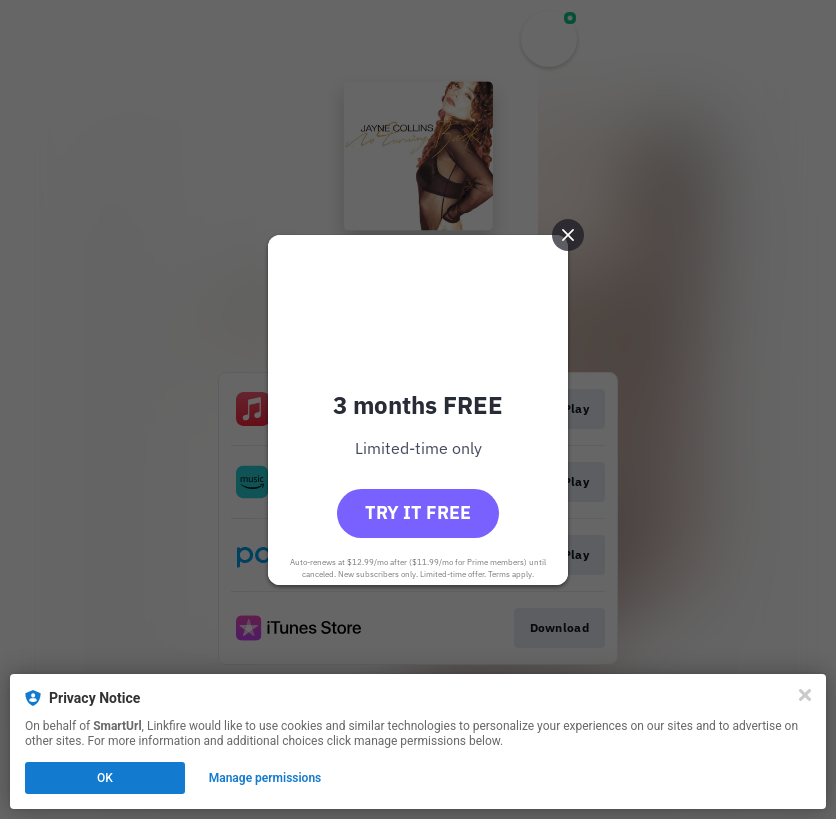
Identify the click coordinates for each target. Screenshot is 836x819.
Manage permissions (265, 778)
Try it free (418, 512)
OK (105, 778)
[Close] (805, 695)
